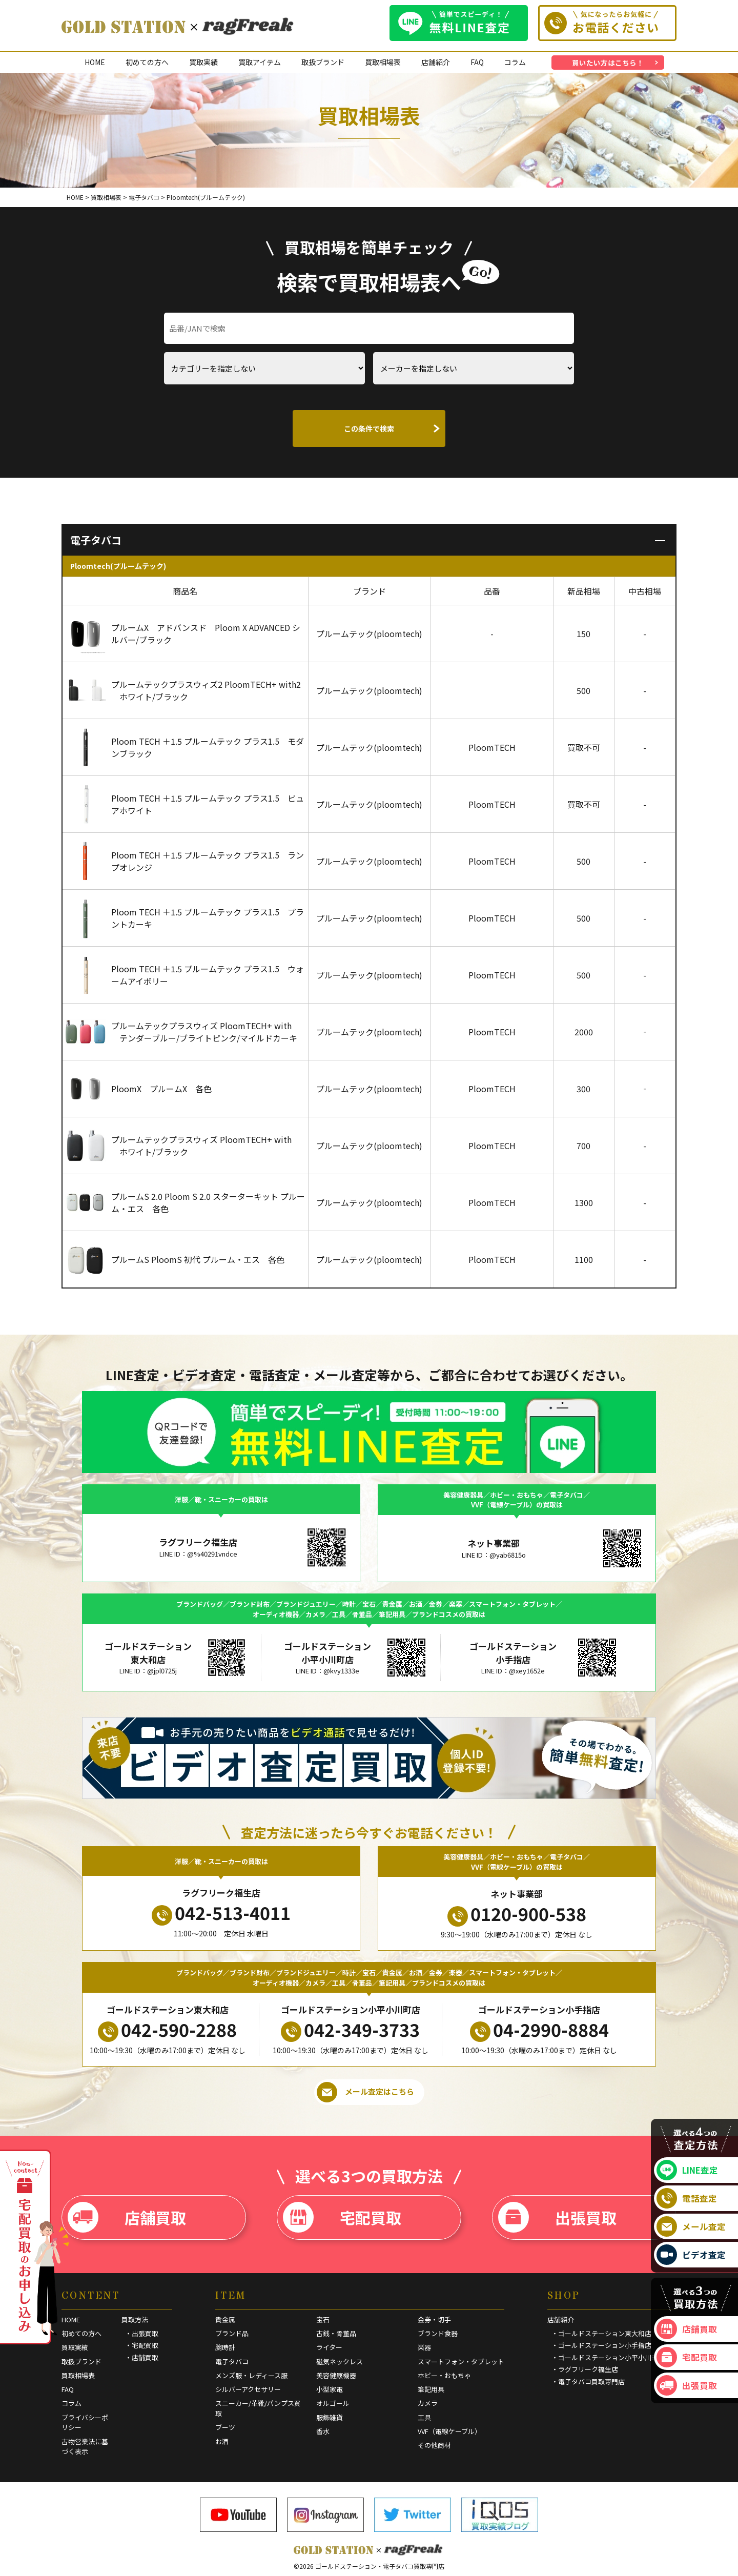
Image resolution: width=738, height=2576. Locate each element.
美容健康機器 (336, 2375)
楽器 (424, 2347)
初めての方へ (147, 62)
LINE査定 (687, 2170)
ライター (329, 2347)
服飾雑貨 (329, 2417)
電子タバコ (232, 2361)
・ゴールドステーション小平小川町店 (608, 2357)
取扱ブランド (322, 62)
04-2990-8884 (539, 2029)
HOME (95, 62)
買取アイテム (259, 62)
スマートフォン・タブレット (461, 2361)
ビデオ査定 (691, 2254)
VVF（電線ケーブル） (449, 2431)
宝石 (323, 2319)
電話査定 (687, 2198)
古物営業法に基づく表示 (84, 2447)
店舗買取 (127, 2217)
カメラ (428, 2403)
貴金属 (225, 2319)
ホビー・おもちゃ (444, 2375)
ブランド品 (232, 2333)
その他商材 (434, 2445)
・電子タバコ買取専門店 (588, 2381)
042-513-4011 (221, 1913)
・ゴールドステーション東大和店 (601, 2333)
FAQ (477, 62)
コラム (515, 62)
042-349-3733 (350, 2029)
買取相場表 (383, 62)
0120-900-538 (516, 1914)
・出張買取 (141, 2333)
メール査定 (691, 2226)
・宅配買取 (141, 2345)
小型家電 (329, 2389)
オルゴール (333, 2403)
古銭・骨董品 (336, 2333)
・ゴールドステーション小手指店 (601, 2345)
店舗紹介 (435, 62)
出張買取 (557, 2217)
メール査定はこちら (365, 2092)
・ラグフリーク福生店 (584, 2369)
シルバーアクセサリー (248, 2389)
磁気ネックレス (339, 2361)
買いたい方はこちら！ (608, 62)
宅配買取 (342, 2217)
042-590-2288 (167, 2029)
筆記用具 (431, 2389)
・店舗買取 (141, 2357)
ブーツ (225, 2427)
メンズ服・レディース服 (251, 2375)
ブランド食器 (438, 2333)
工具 (424, 2417)
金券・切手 (434, 2319)
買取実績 (203, 62)
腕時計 (225, 2347)
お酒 (222, 2441)
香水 (323, 2431)
